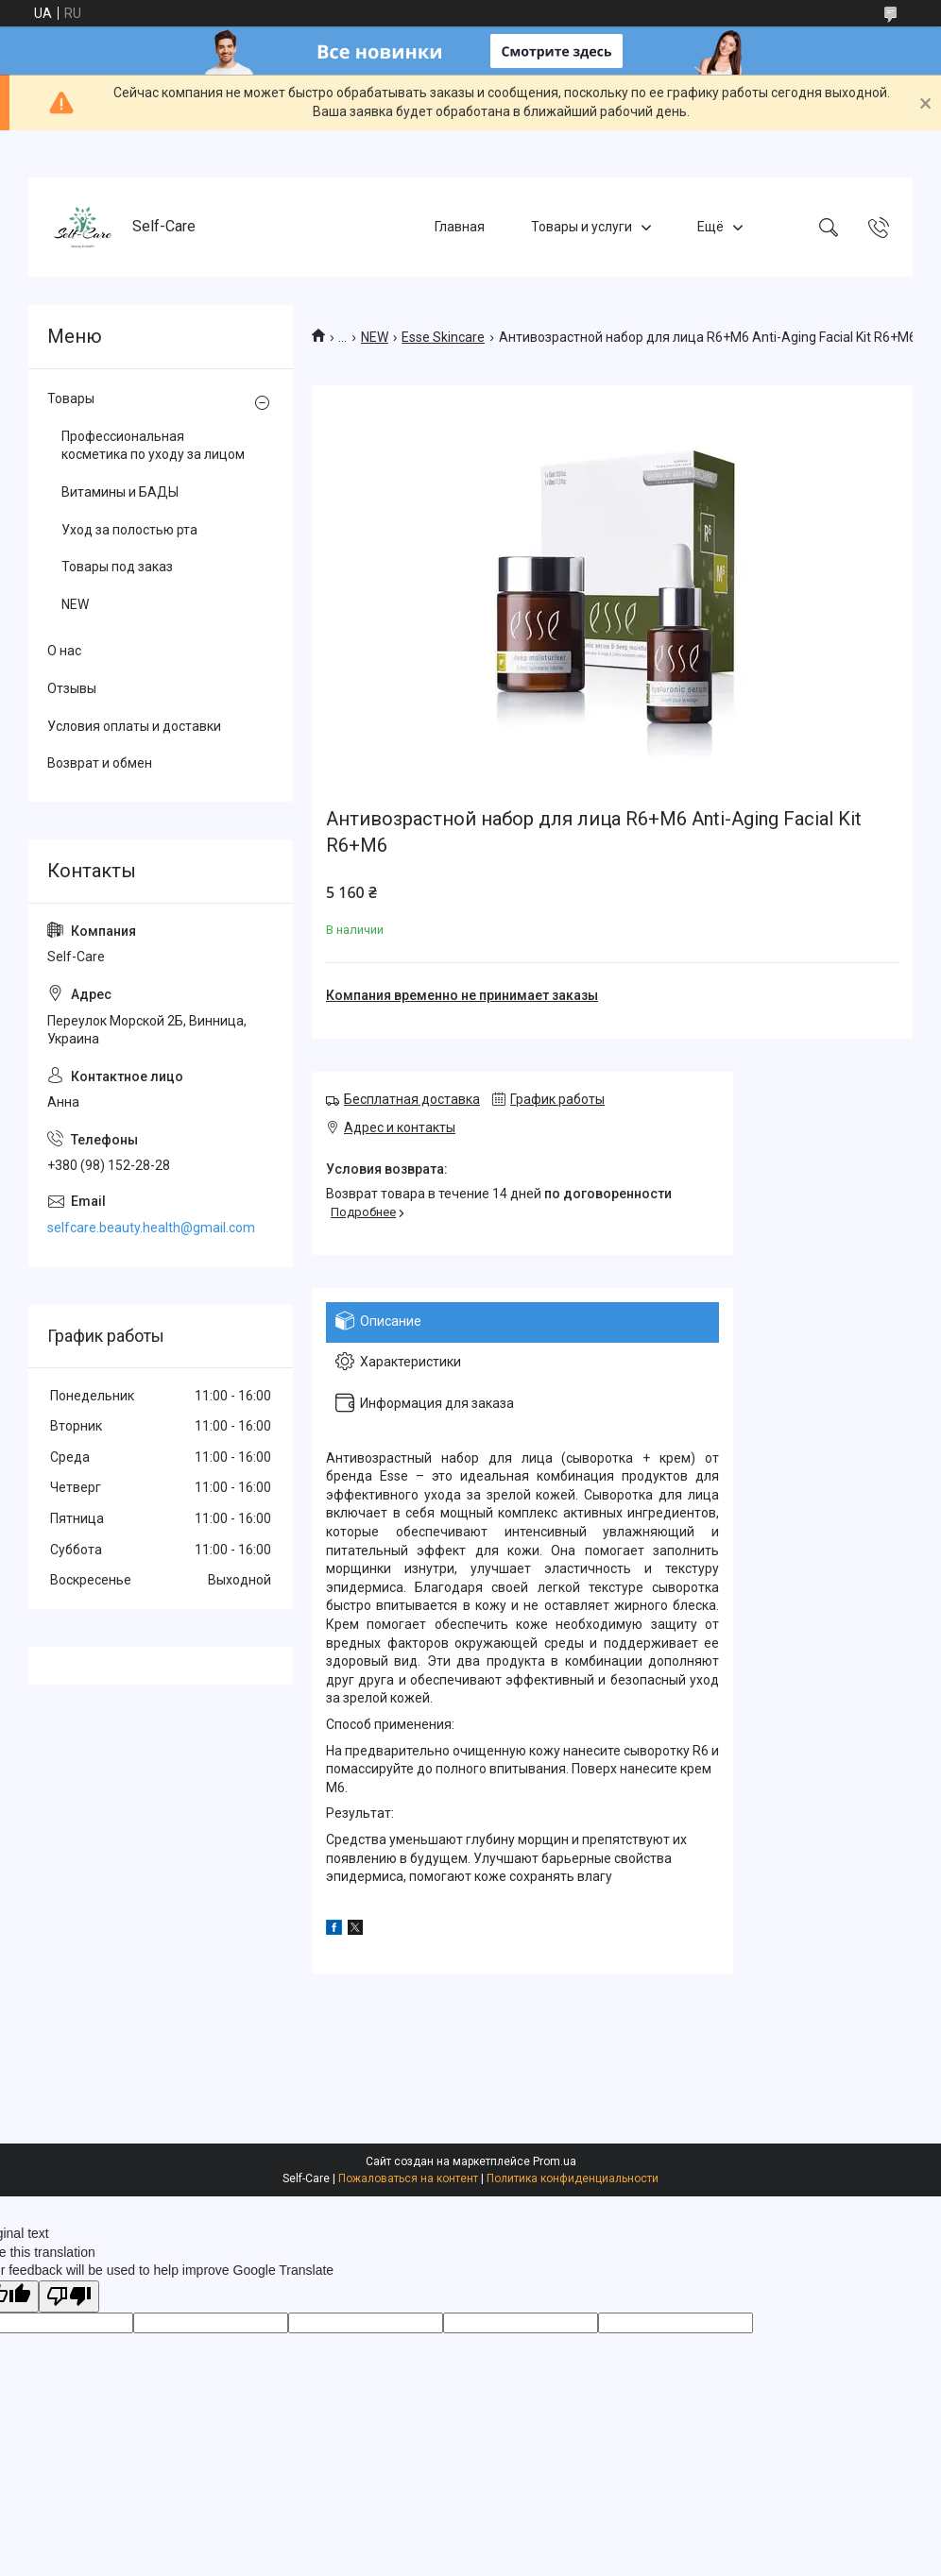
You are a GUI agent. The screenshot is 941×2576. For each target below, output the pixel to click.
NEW (374, 337)
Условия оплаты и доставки (134, 726)
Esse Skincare (443, 337)
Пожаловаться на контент (408, 2178)
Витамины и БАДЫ (120, 492)
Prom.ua (554, 2161)
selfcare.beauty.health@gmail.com (151, 1227)
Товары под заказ (117, 566)
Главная (460, 226)
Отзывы (71, 688)
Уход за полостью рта (129, 529)
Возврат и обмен (99, 763)
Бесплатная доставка (412, 1099)
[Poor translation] (69, 2296)
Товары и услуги (581, 226)
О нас (64, 650)
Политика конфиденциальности (573, 2178)
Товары (70, 398)
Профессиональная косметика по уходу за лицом (153, 446)
